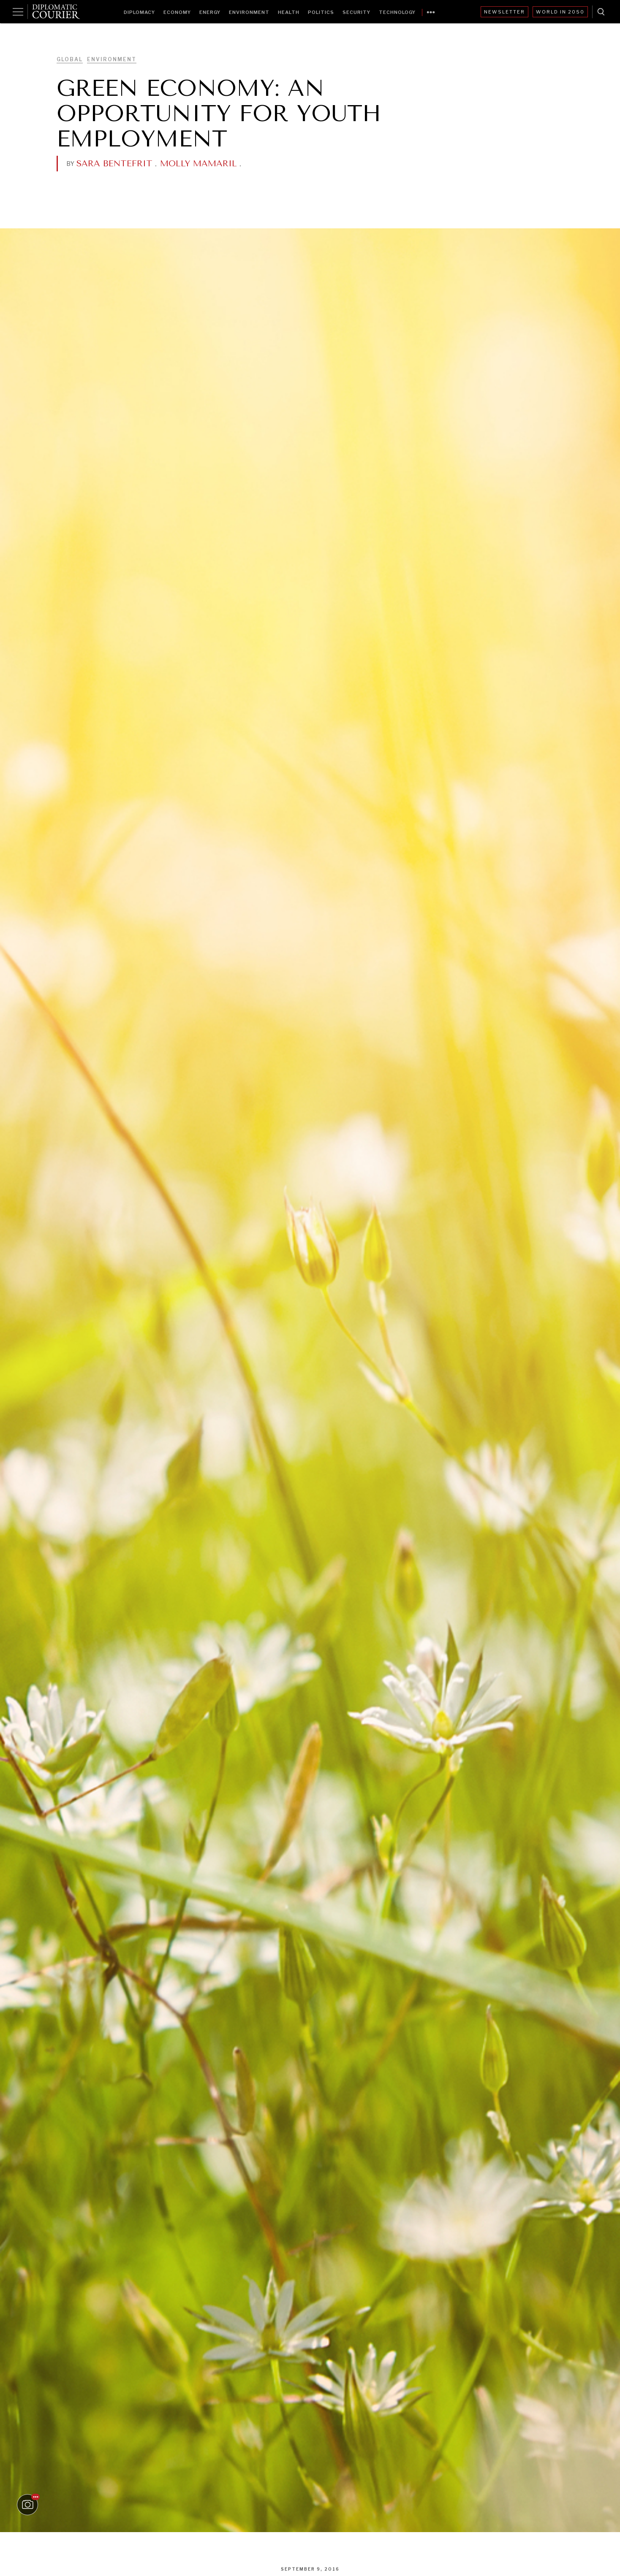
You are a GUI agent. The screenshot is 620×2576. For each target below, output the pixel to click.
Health (288, 12)
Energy (209, 12)
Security (356, 12)
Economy (177, 12)
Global (70, 59)
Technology (397, 12)
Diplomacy (139, 12)
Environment (249, 12)
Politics (321, 12)
